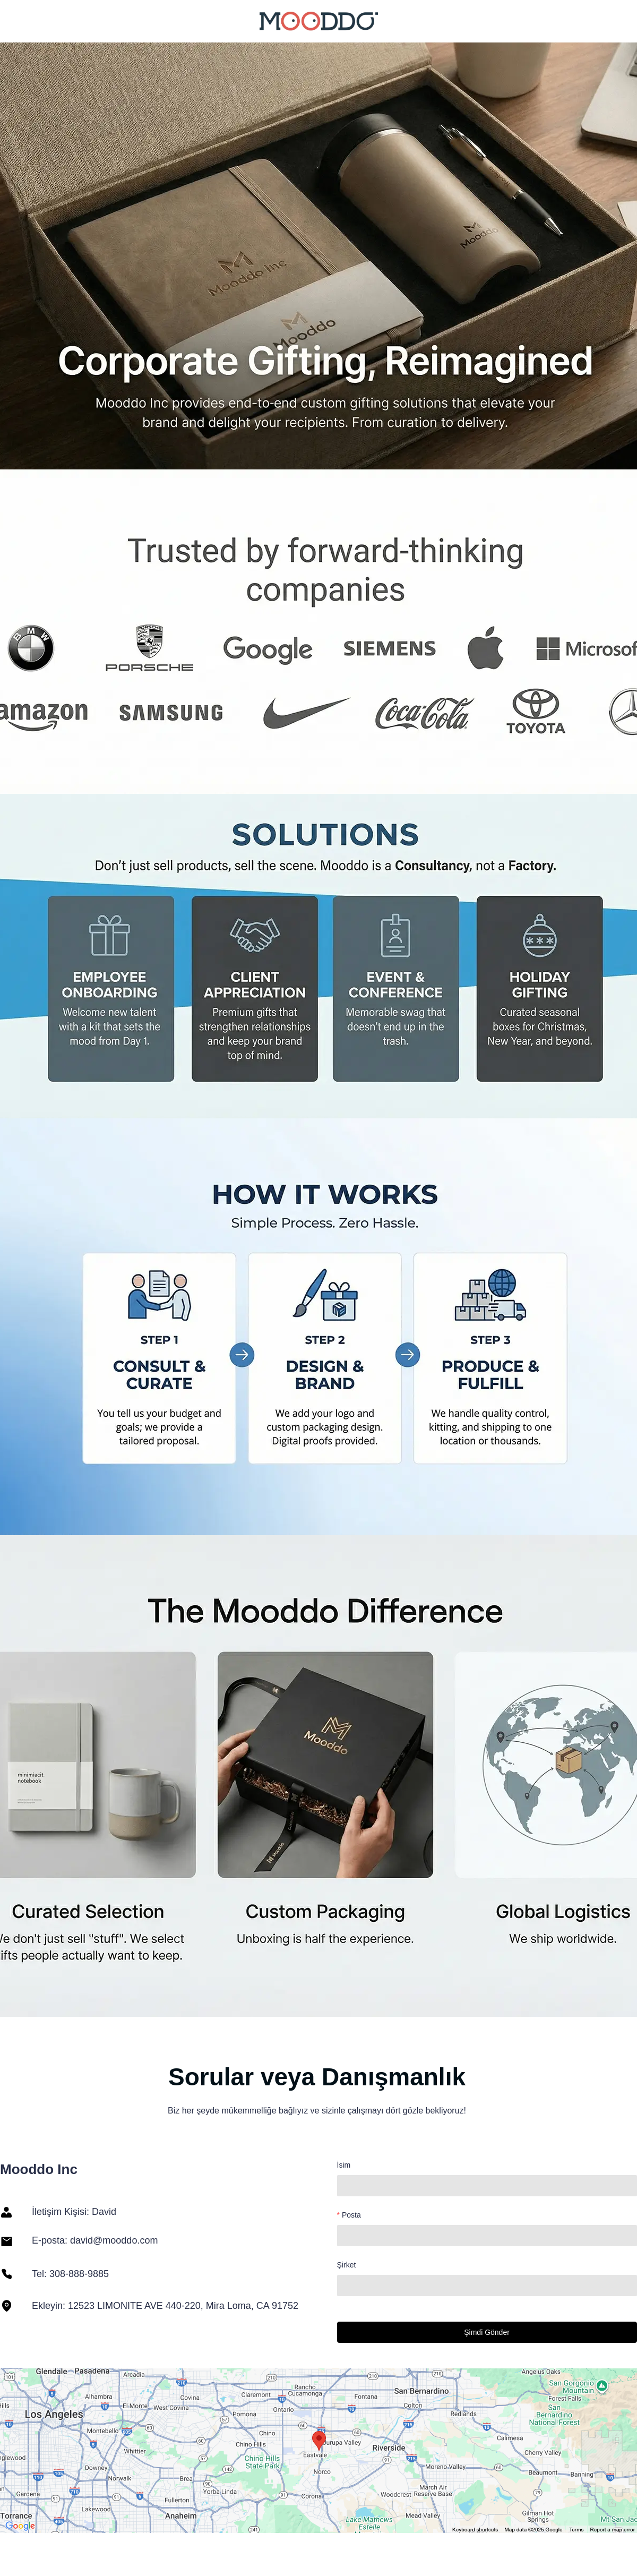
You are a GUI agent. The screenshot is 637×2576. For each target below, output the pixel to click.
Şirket (346, 2265)
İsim (344, 2165)
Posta (351, 2215)
